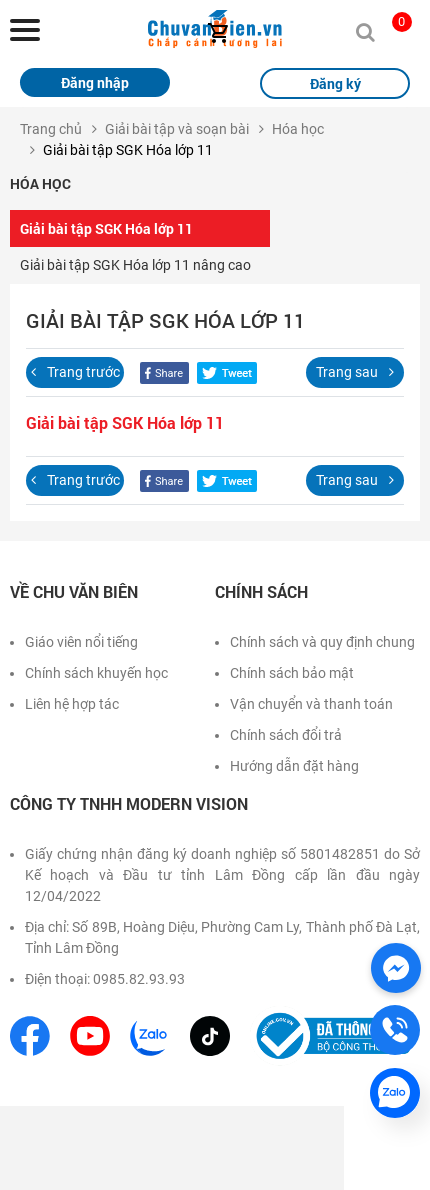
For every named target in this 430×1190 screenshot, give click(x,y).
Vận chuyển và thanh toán (311, 704)
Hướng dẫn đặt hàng (294, 766)
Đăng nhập (95, 82)
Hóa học (298, 129)
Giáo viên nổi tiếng (81, 642)
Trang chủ (51, 129)
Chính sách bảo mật (292, 673)
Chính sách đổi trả (286, 735)
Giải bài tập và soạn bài (177, 129)
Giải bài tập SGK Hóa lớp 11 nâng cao (135, 265)
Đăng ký (335, 83)
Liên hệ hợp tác (72, 704)
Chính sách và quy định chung (322, 642)
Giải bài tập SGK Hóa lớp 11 (106, 228)
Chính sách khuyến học (96, 673)
